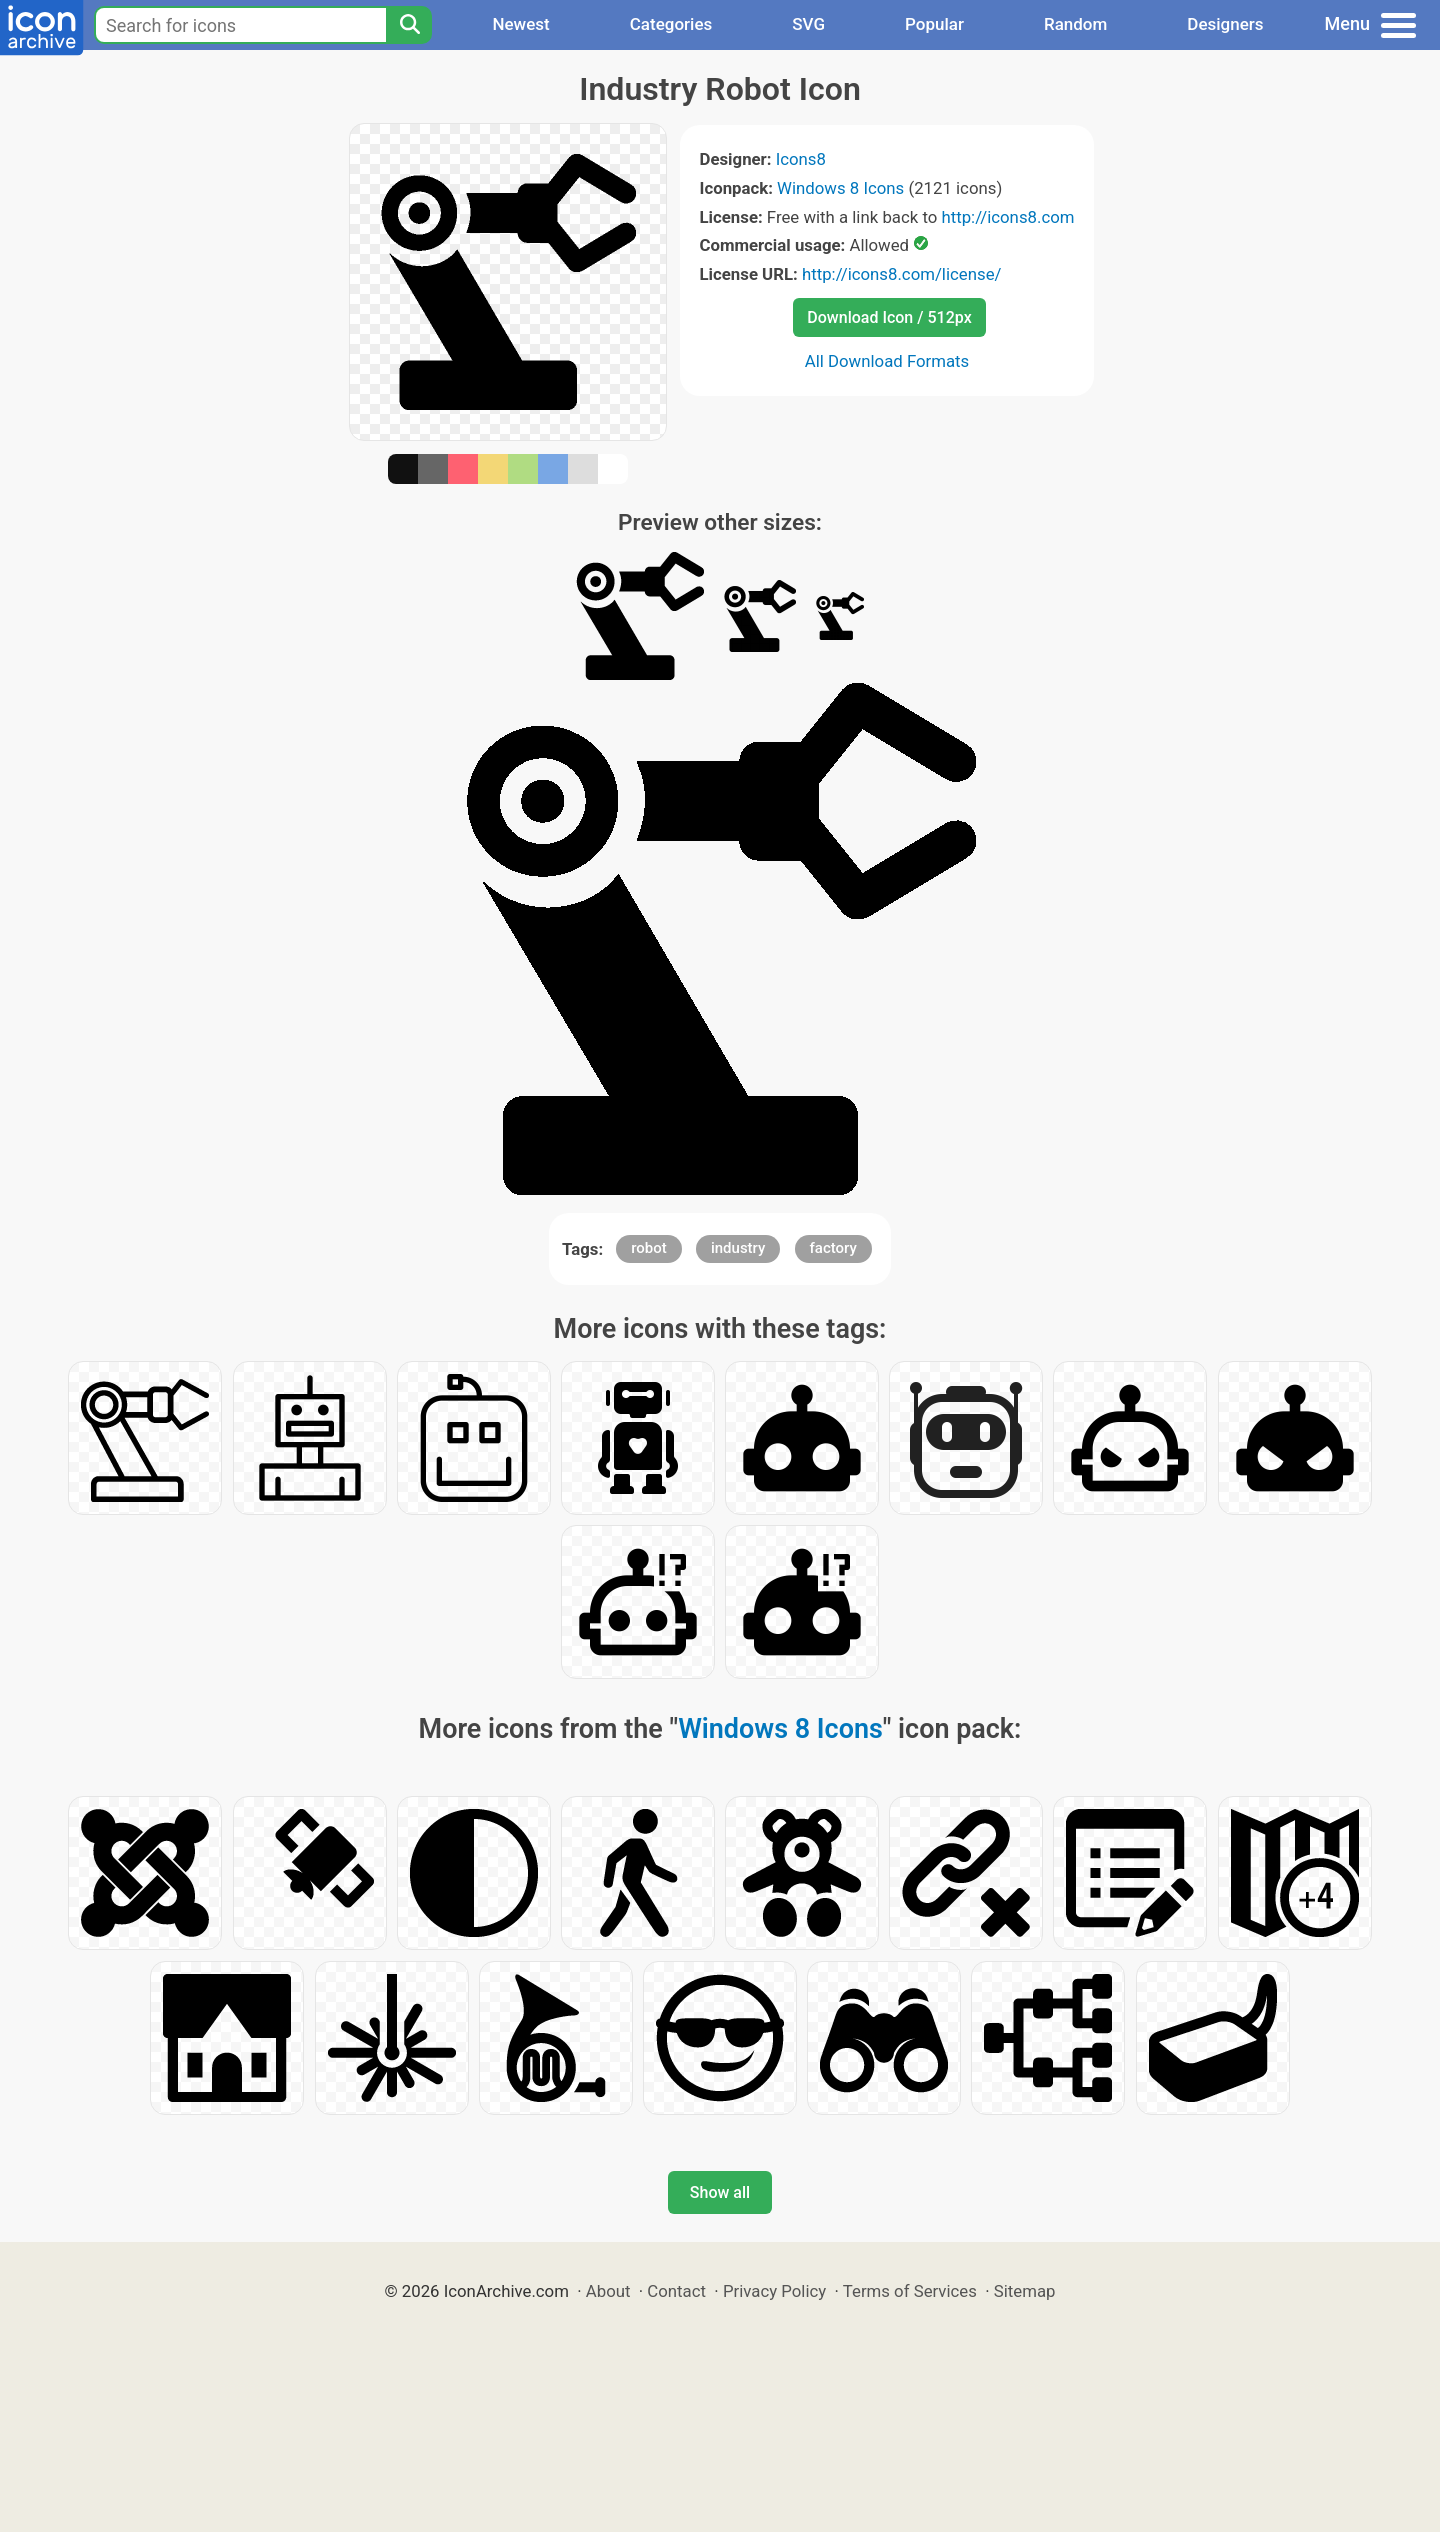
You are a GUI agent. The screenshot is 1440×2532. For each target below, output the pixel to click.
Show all (720, 2192)
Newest (520, 24)
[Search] (409, 25)
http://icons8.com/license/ (902, 274)
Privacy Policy (774, 2291)
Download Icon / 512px (889, 317)
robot (649, 1248)
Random (1075, 24)
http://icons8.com (1007, 217)
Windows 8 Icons (840, 188)
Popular (934, 24)
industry (738, 1248)
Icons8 (801, 159)
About (608, 2291)
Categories (671, 24)
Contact (676, 2291)
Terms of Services (910, 2291)
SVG (808, 24)
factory (833, 1248)
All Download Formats (887, 361)
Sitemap (1025, 2291)
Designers (1225, 24)
